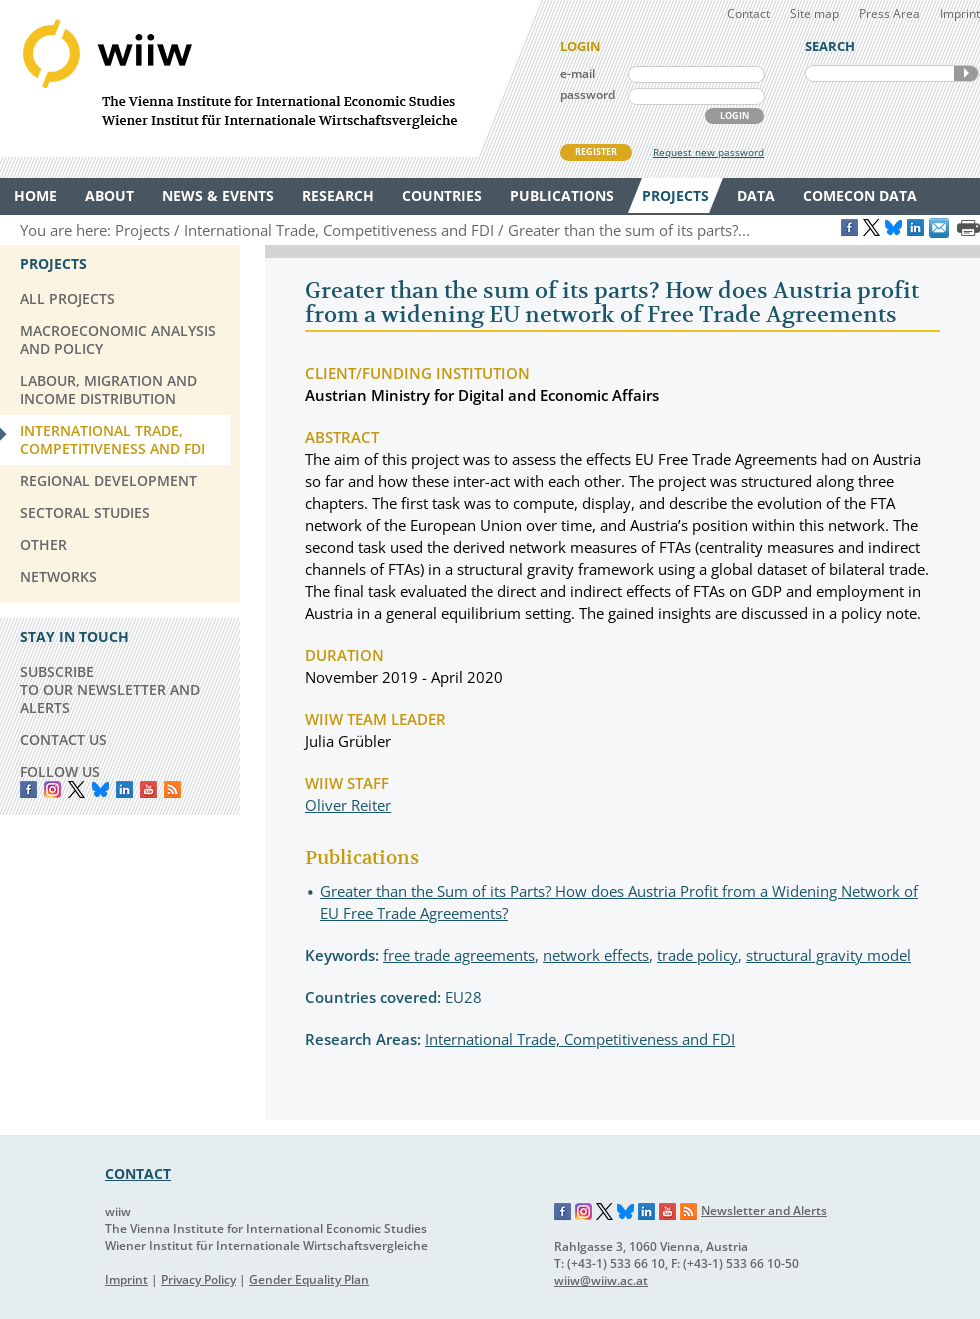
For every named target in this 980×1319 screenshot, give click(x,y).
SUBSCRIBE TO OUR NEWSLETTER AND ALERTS (110, 689)
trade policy (697, 955)
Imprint (960, 13)
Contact (748, 13)
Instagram (584, 1212)
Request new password (708, 152)
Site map (814, 13)
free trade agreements (459, 955)
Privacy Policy (198, 1279)
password (587, 94)
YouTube (148, 789)
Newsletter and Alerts (764, 1210)
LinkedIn (124, 789)
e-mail (577, 73)
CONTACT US (63, 739)
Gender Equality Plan (309, 1279)
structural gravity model (828, 955)
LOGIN (734, 115)
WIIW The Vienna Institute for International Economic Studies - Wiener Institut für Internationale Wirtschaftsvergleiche (270, 78)
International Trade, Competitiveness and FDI (580, 1039)
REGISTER (596, 151)
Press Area (889, 13)
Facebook (28, 789)
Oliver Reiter (348, 805)
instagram (52, 789)
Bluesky (100, 789)
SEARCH (966, 73)
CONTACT (138, 1173)
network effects (596, 955)
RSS (172, 789)
